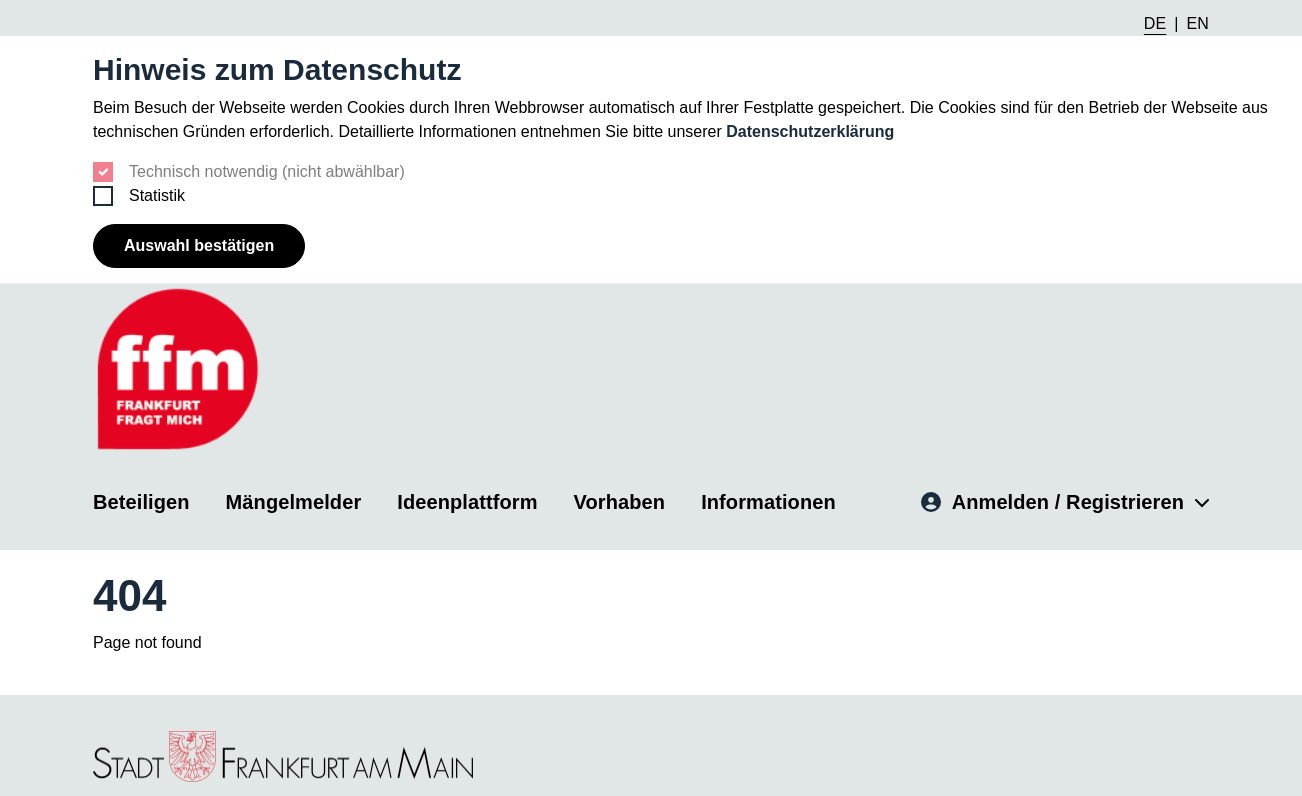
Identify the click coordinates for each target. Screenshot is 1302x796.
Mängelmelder (294, 501)
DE (1155, 23)
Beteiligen (141, 501)
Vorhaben (620, 501)
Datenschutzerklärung (810, 131)
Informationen (768, 501)
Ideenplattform (467, 501)
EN (1198, 23)
